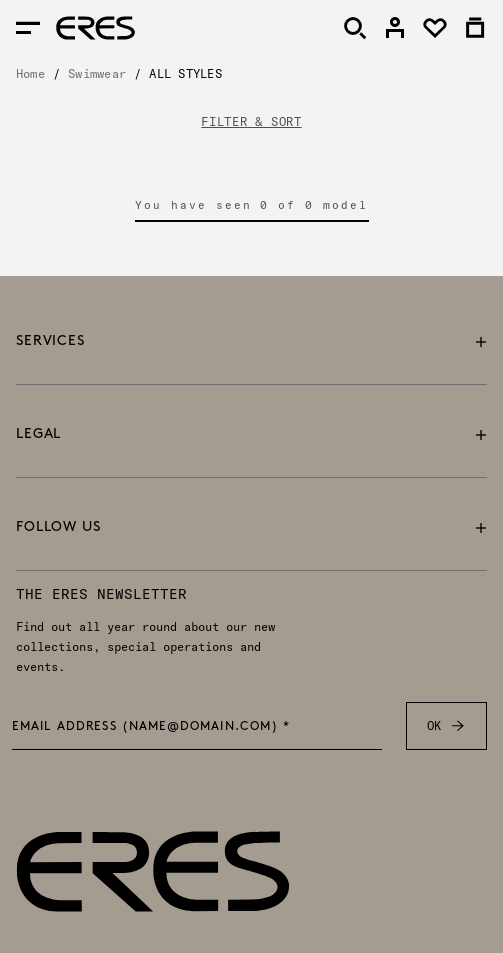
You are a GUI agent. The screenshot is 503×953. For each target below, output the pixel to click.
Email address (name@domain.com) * (151, 727)
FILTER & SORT (251, 122)
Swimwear (97, 73)
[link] (395, 28)
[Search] (355, 28)
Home (30, 73)
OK (446, 726)
